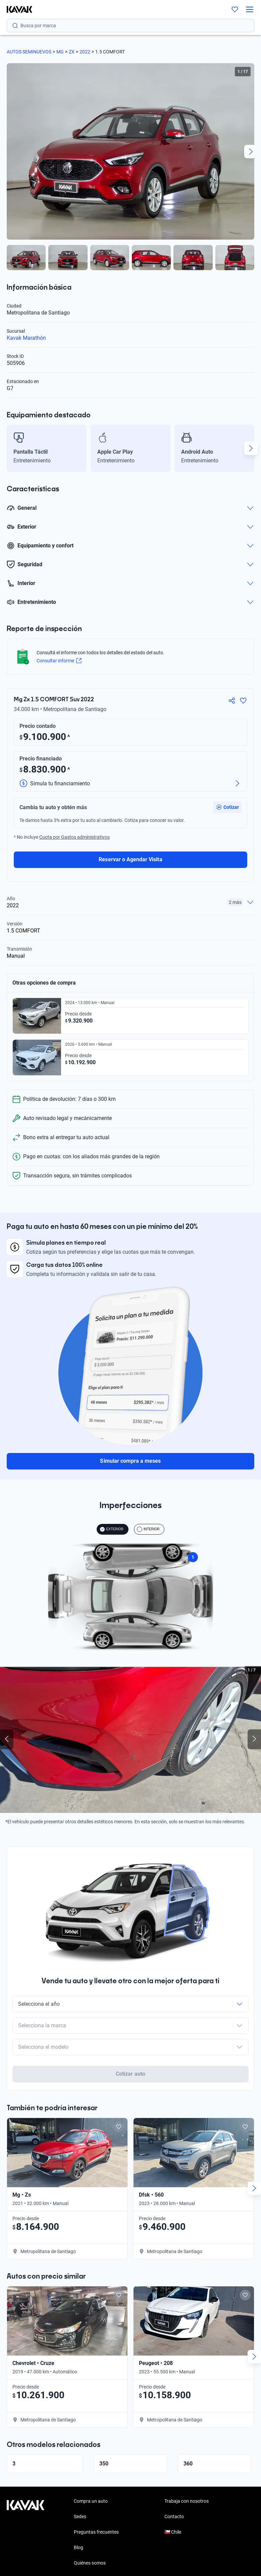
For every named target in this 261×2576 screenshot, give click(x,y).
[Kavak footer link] (25, 2506)
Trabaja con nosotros (186, 2475)
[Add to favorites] (118, 2100)
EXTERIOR (111, 1529)
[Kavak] (16, 9)
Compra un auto (91, 2475)
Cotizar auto (130, 2047)
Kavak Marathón (26, 338)
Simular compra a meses (130, 1461)
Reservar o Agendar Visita (130, 859)
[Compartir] (232, 701)
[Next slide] (251, 151)
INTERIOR (148, 1529)
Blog (78, 2521)
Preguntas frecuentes (96, 2505)
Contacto (174, 2490)
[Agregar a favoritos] (243, 701)
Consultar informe (59, 660)
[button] (227, 807)
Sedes (80, 2490)
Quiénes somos (90, 2536)
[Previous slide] (6, 1739)
